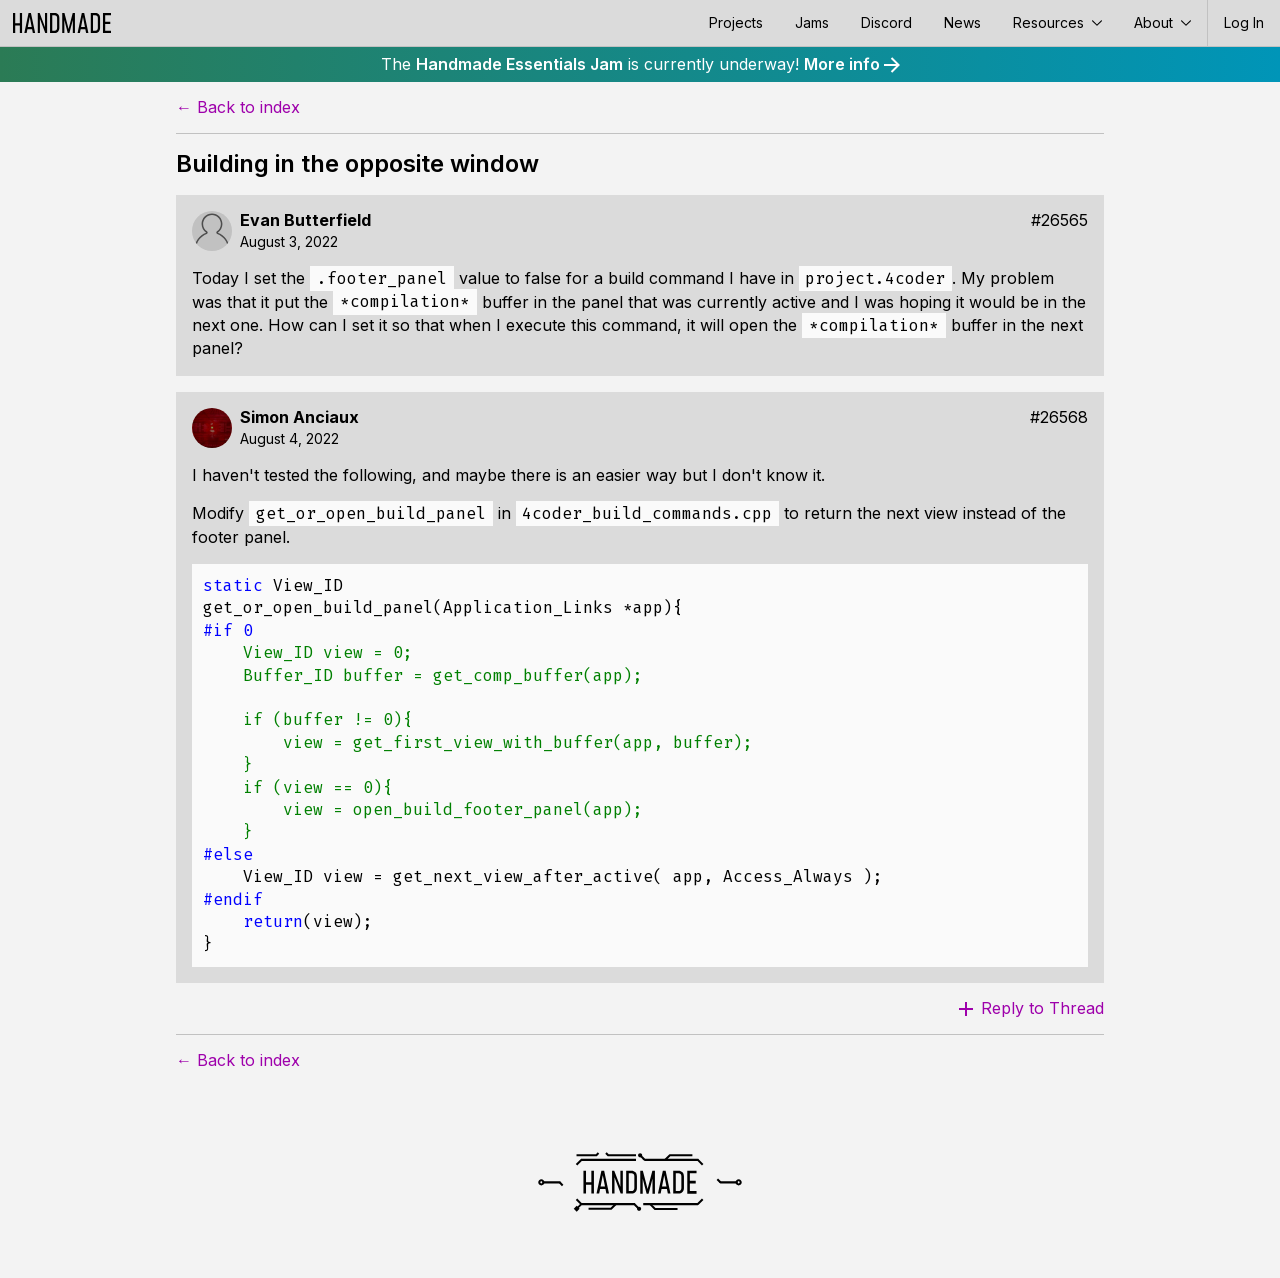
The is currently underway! (640, 64)
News (962, 22)
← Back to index (238, 107)
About (1162, 22)
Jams (812, 22)
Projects (736, 22)
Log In (1244, 22)
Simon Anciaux (299, 417)
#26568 (1059, 417)
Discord (886, 22)
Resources (1057, 22)
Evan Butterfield (305, 220)
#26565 (1059, 220)
